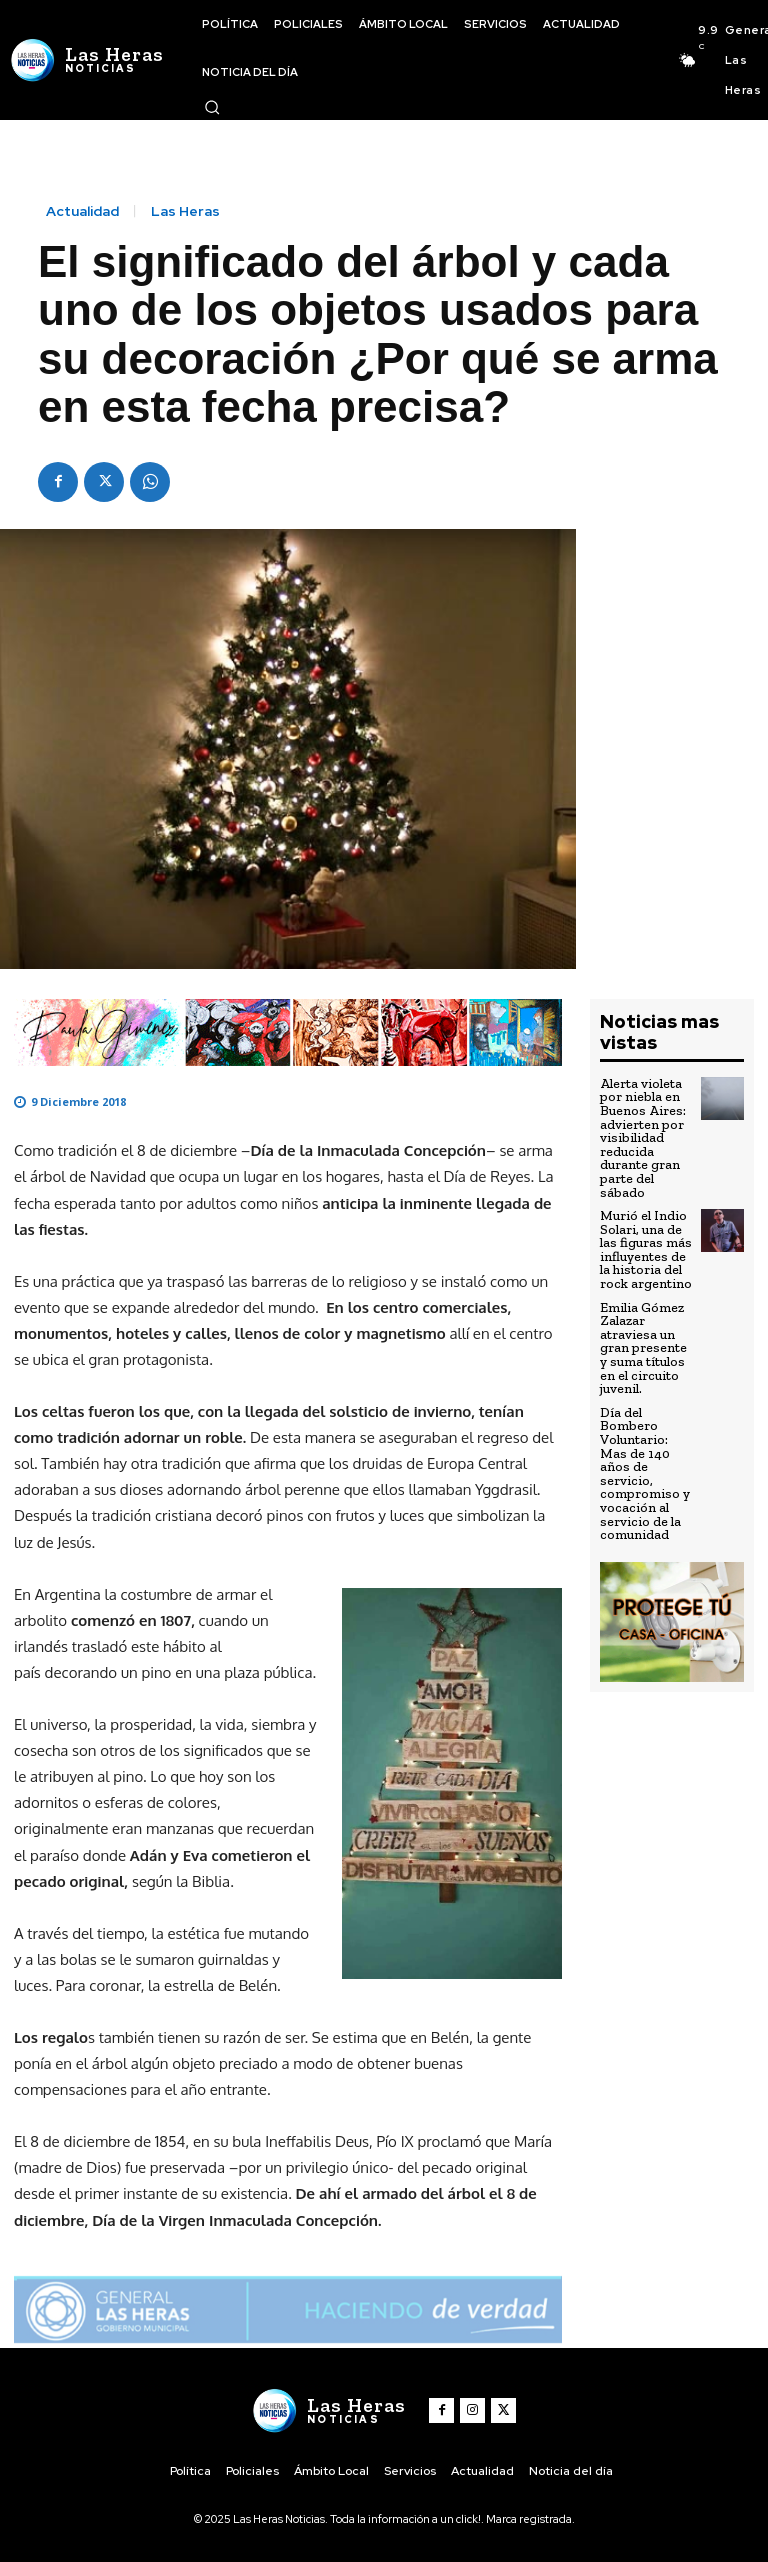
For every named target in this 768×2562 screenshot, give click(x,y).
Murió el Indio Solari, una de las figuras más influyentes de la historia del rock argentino (646, 1243)
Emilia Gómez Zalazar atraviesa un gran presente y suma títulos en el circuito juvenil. (643, 1337)
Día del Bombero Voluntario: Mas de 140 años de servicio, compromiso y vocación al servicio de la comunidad (643, 1458)
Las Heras (185, 211)
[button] (212, 107)
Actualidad (82, 211)
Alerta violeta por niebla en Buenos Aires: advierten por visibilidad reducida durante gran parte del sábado (642, 1135)
